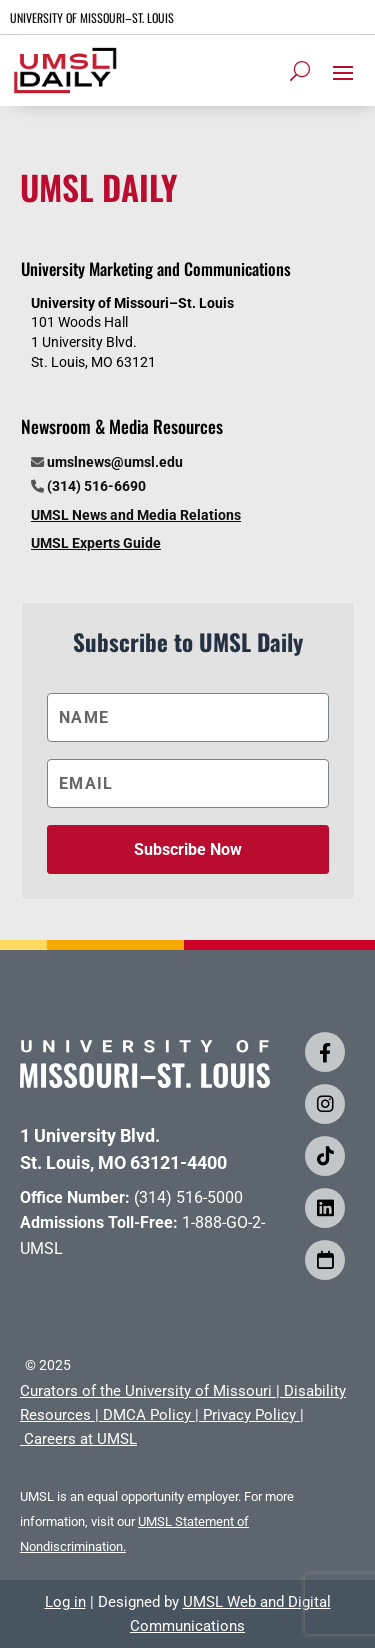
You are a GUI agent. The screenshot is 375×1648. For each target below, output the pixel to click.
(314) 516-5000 (188, 1197)
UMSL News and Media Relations (136, 515)
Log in (65, 1602)
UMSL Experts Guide (96, 543)
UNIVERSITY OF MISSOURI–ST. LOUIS (92, 17)
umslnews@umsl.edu (115, 462)
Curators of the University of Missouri (146, 1391)
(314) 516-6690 (96, 486)
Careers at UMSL (80, 1439)
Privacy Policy (249, 1415)
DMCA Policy (147, 1415)
